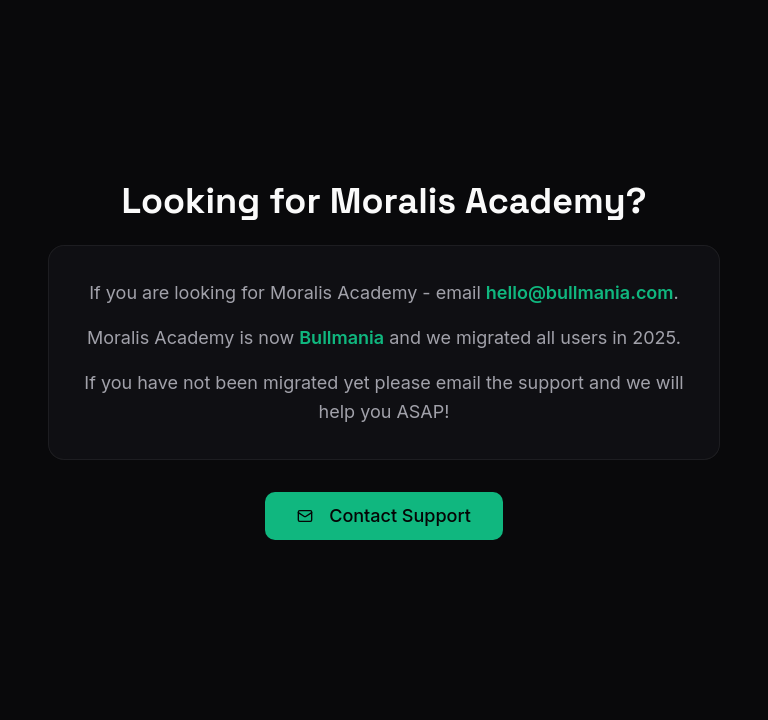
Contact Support (384, 515)
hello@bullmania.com (580, 292)
